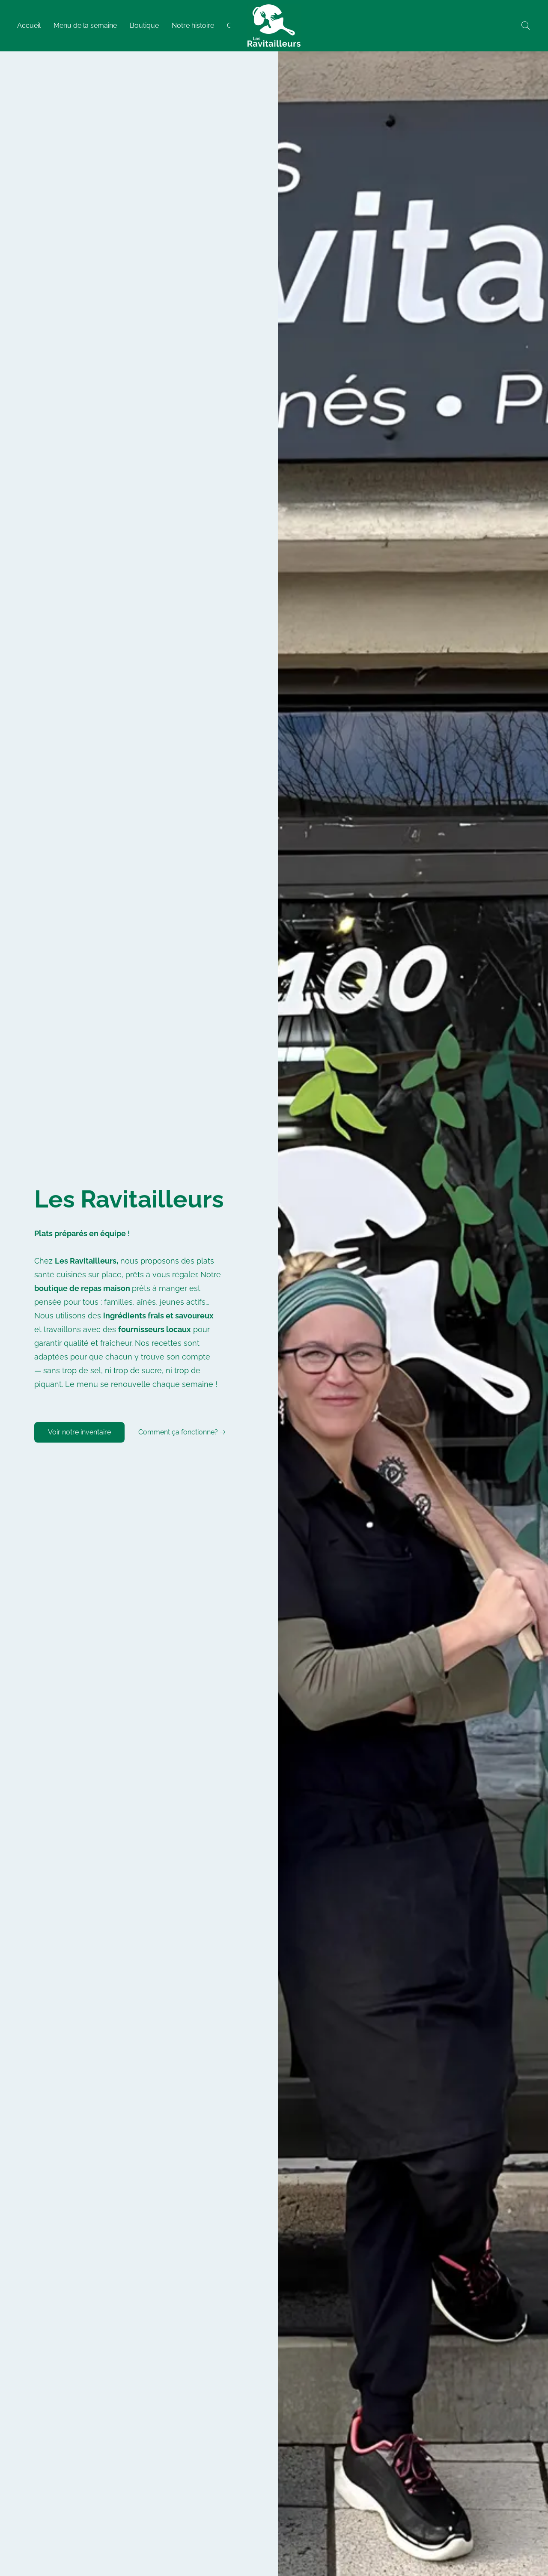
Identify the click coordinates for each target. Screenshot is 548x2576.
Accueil (29, 25)
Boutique (144, 25)
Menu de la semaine (85, 25)
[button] (274, 25)
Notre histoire (193, 25)
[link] (183, 1432)
